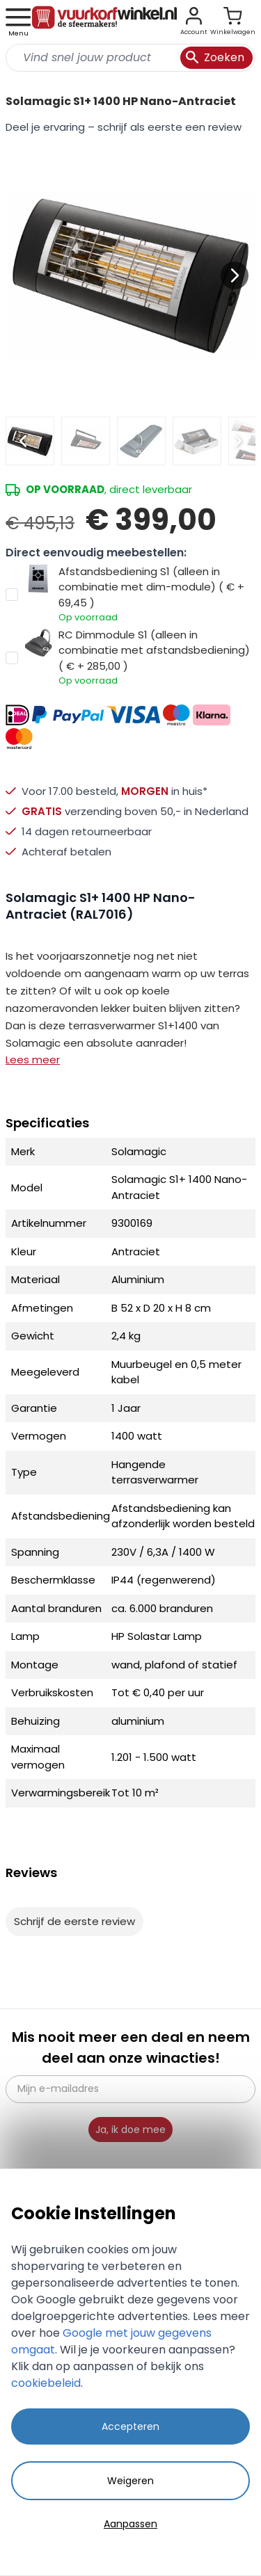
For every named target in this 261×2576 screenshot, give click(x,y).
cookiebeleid (46, 2383)
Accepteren (130, 2426)
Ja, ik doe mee (130, 2129)
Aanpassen (130, 2524)
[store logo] (104, 22)
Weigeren (130, 2481)
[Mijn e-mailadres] (130, 2089)
